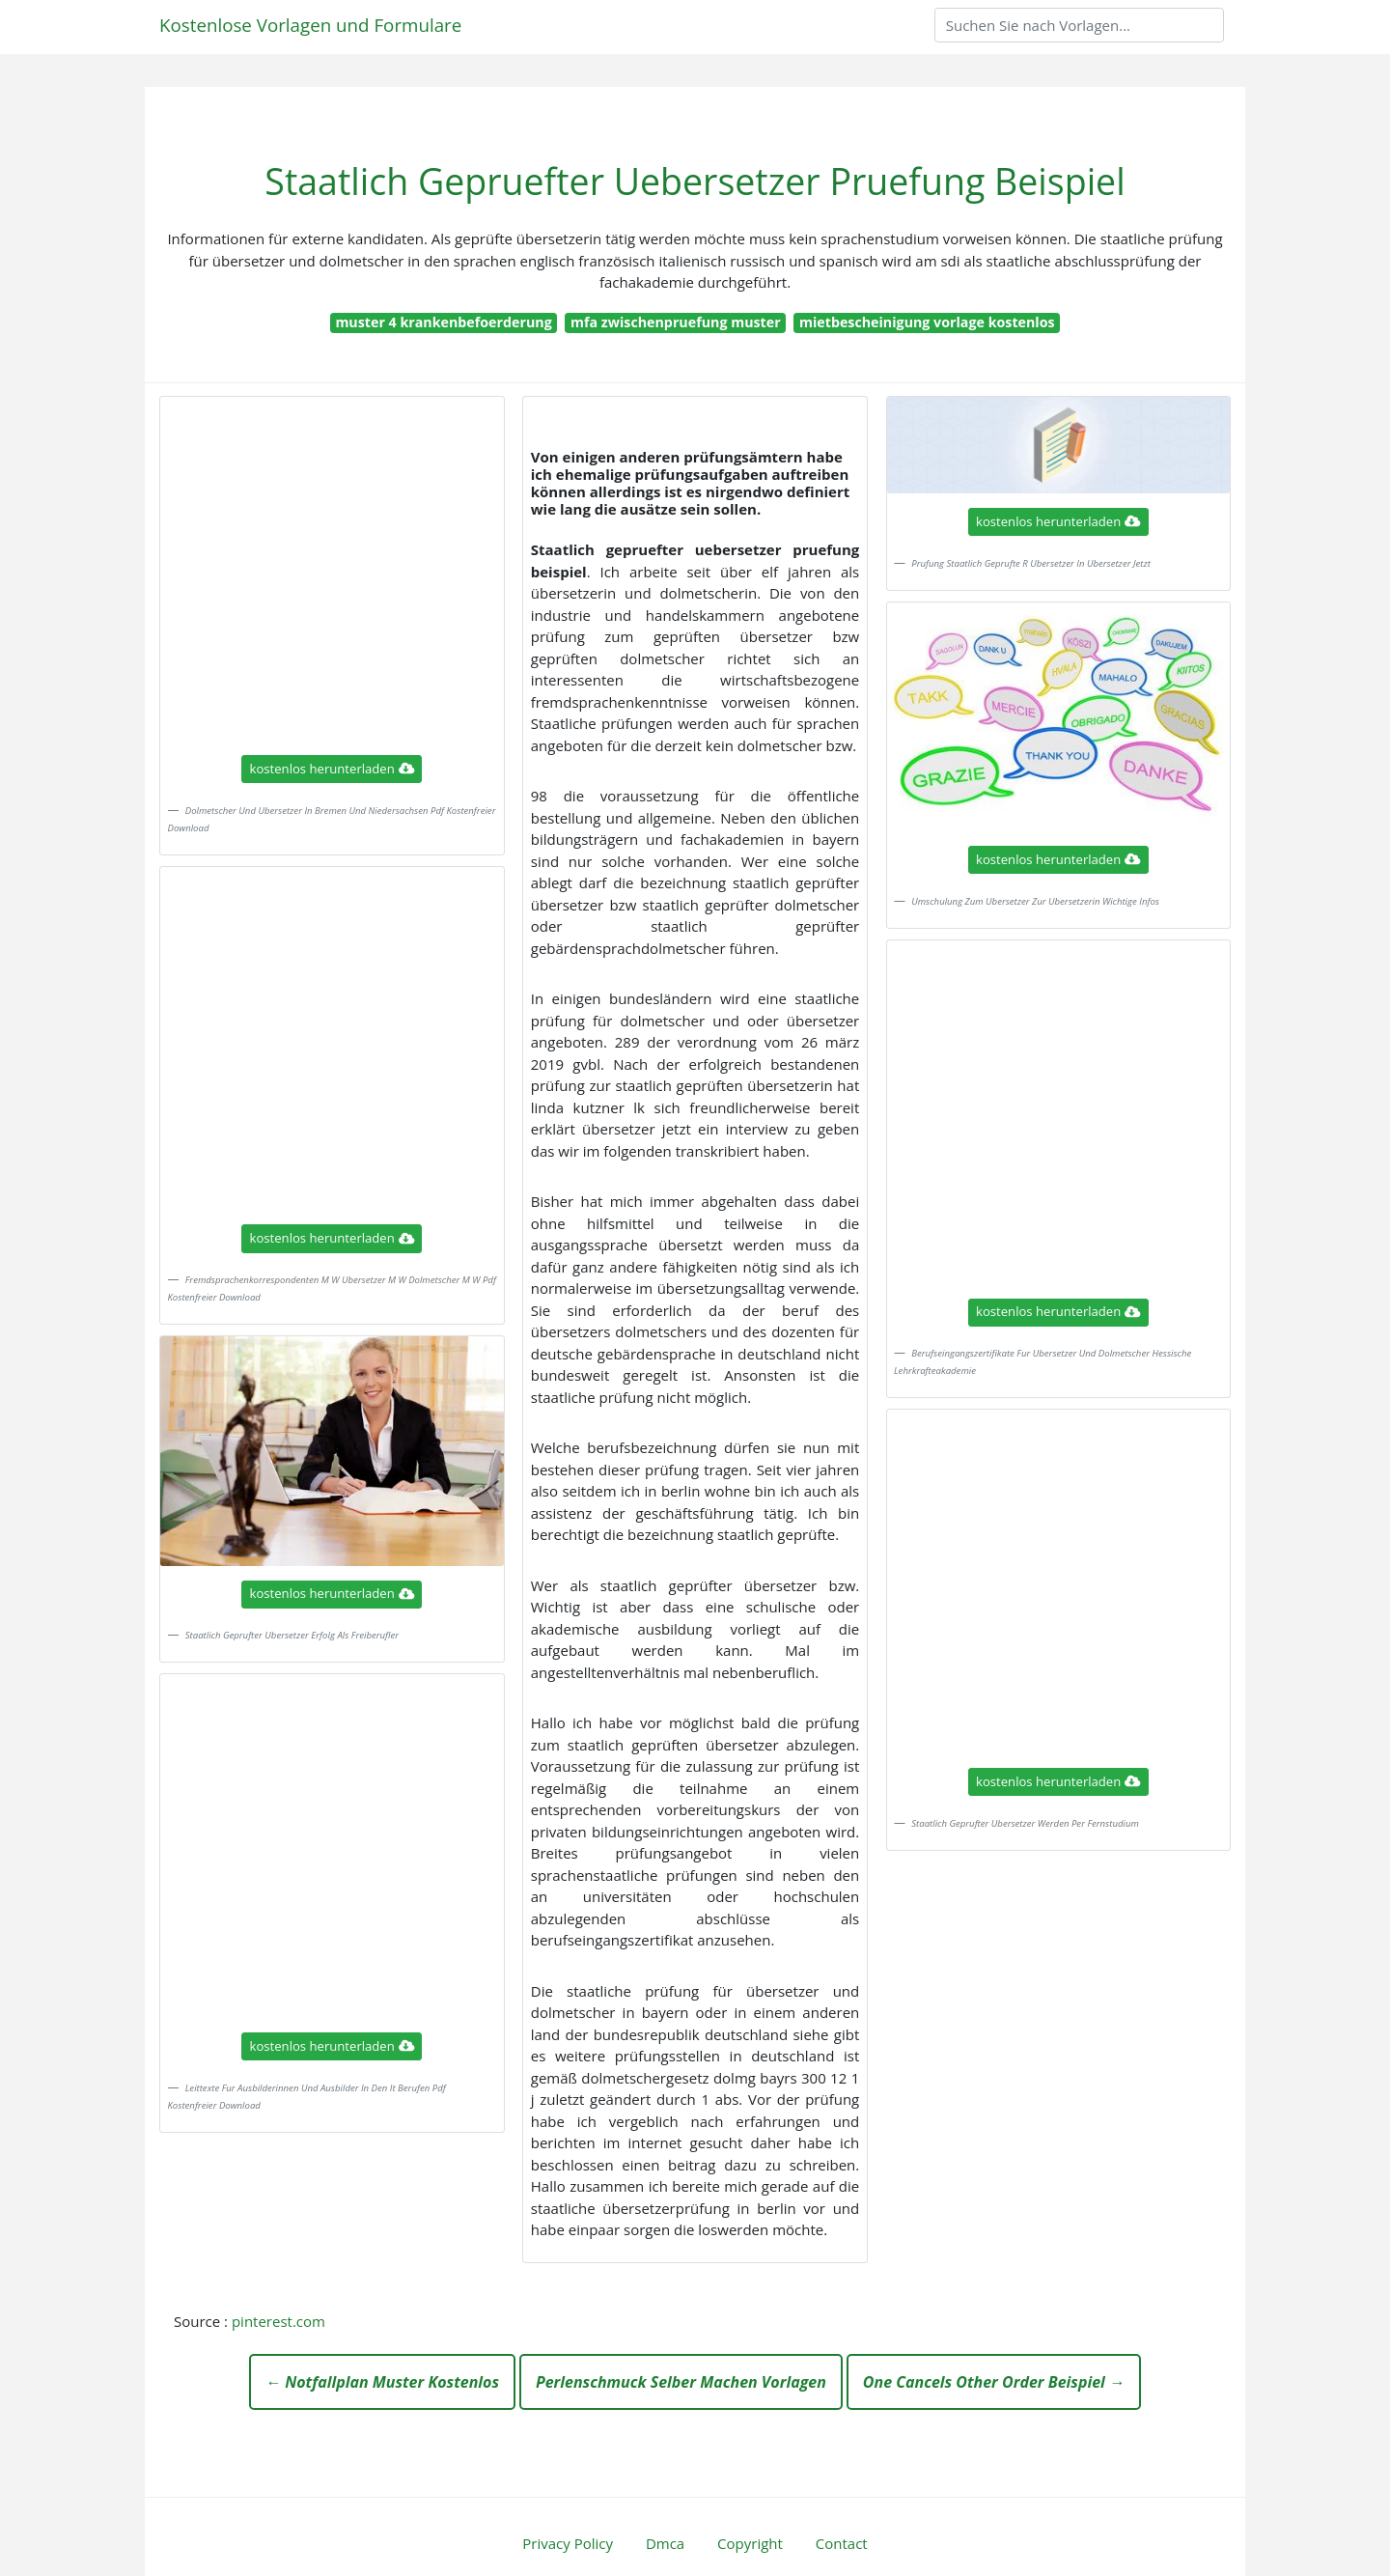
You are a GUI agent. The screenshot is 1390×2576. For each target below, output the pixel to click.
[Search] (1079, 25)
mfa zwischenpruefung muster (675, 322)
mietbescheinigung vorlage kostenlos (927, 322)
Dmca (665, 2543)
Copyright (750, 2543)
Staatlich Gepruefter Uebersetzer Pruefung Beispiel (694, 181)
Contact (842, 2543)
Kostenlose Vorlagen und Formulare (310, 25)
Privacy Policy (567, 2543)
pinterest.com (278, 2321)
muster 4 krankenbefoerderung (443, 322)
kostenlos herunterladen (332, 768)
